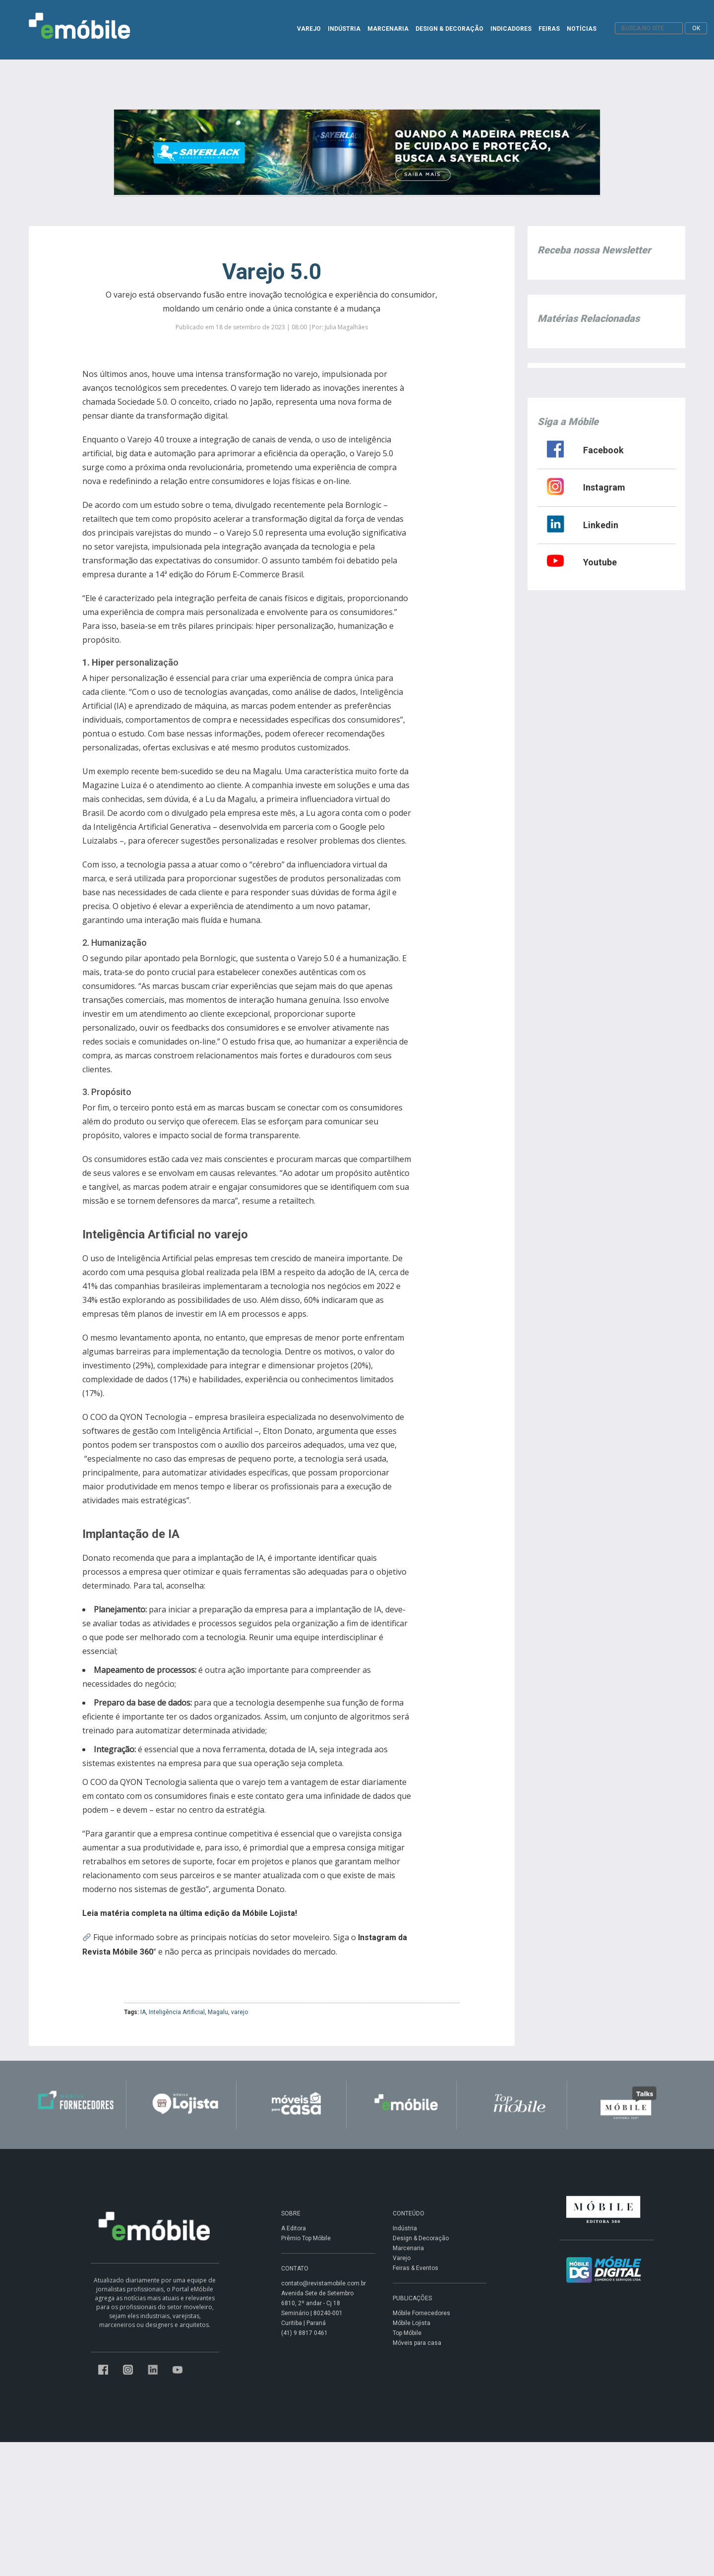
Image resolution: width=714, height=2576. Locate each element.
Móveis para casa (417, 2342)
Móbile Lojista (411, 2323)
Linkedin (600, 525)
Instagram (604, 487)
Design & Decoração (421, 2238)
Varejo (402, 2258)
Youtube (600, 562)
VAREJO (309, 28)
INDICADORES (511, 28)
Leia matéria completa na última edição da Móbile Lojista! (189, 1913)
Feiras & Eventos (415, 2268)
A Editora (293, 2228)
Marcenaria (408, 2248)
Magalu (218, 2012)
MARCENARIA (388, 28)
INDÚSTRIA (344, 28)
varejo (239, 2012)
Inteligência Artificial (177, 2012)
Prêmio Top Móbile (306, 2238)
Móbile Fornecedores (421, 2313)
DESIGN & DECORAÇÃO (449, 28)
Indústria (405, 2228)
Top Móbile (407, 2333)
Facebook (603, 450)
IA (143, 2012)
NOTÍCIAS (581, 28)
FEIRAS (549, 28)
